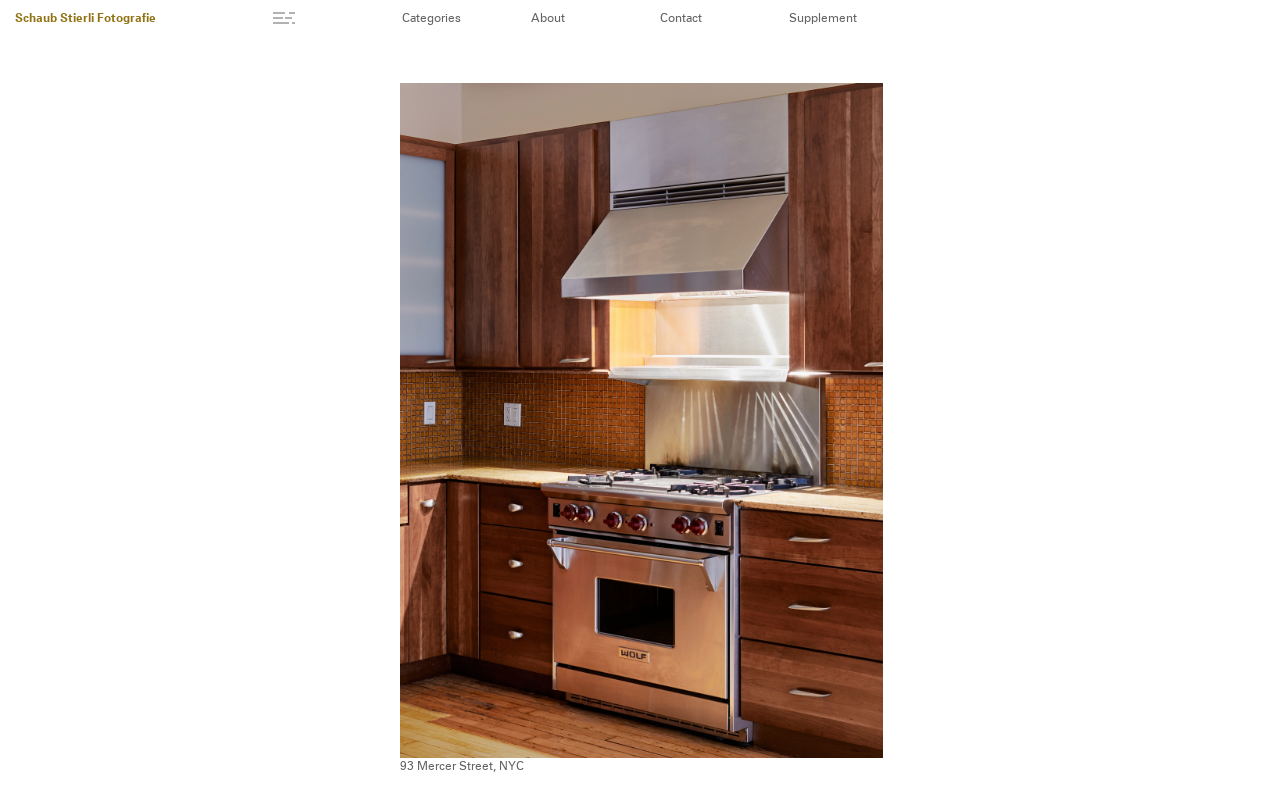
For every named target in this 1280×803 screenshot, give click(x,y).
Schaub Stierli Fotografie (85, 19)
